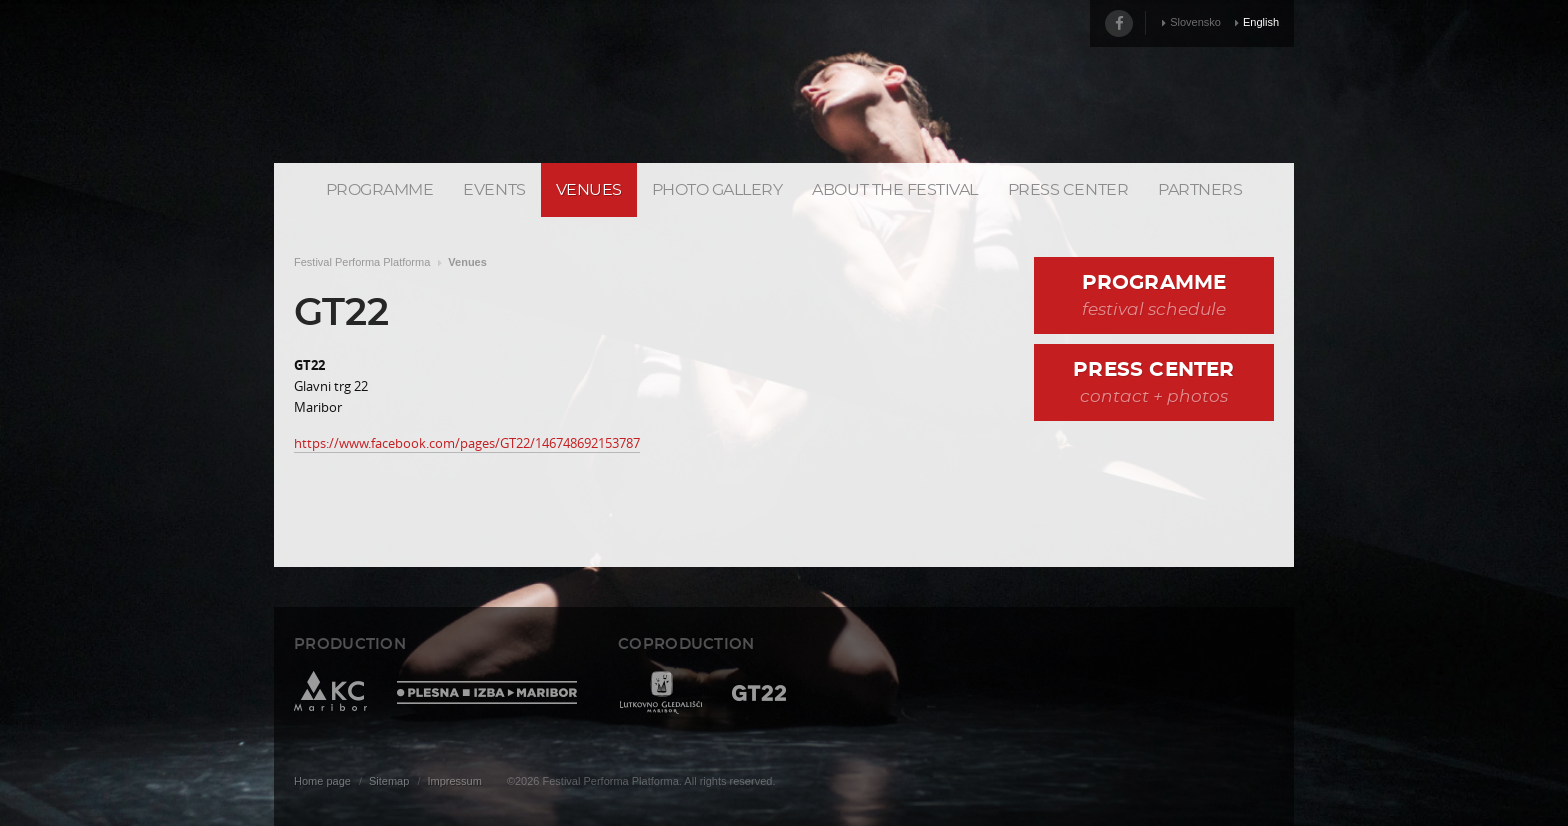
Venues (589, 190)
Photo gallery (717, 190)
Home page (322, 781)
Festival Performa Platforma (362, 262)
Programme (380, 190)
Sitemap (389, 781)
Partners (1200, 190)
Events (494, 190)
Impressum (454, 781)
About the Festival (894, 190)
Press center (1068, 190)
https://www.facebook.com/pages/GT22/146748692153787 (467, 443)
